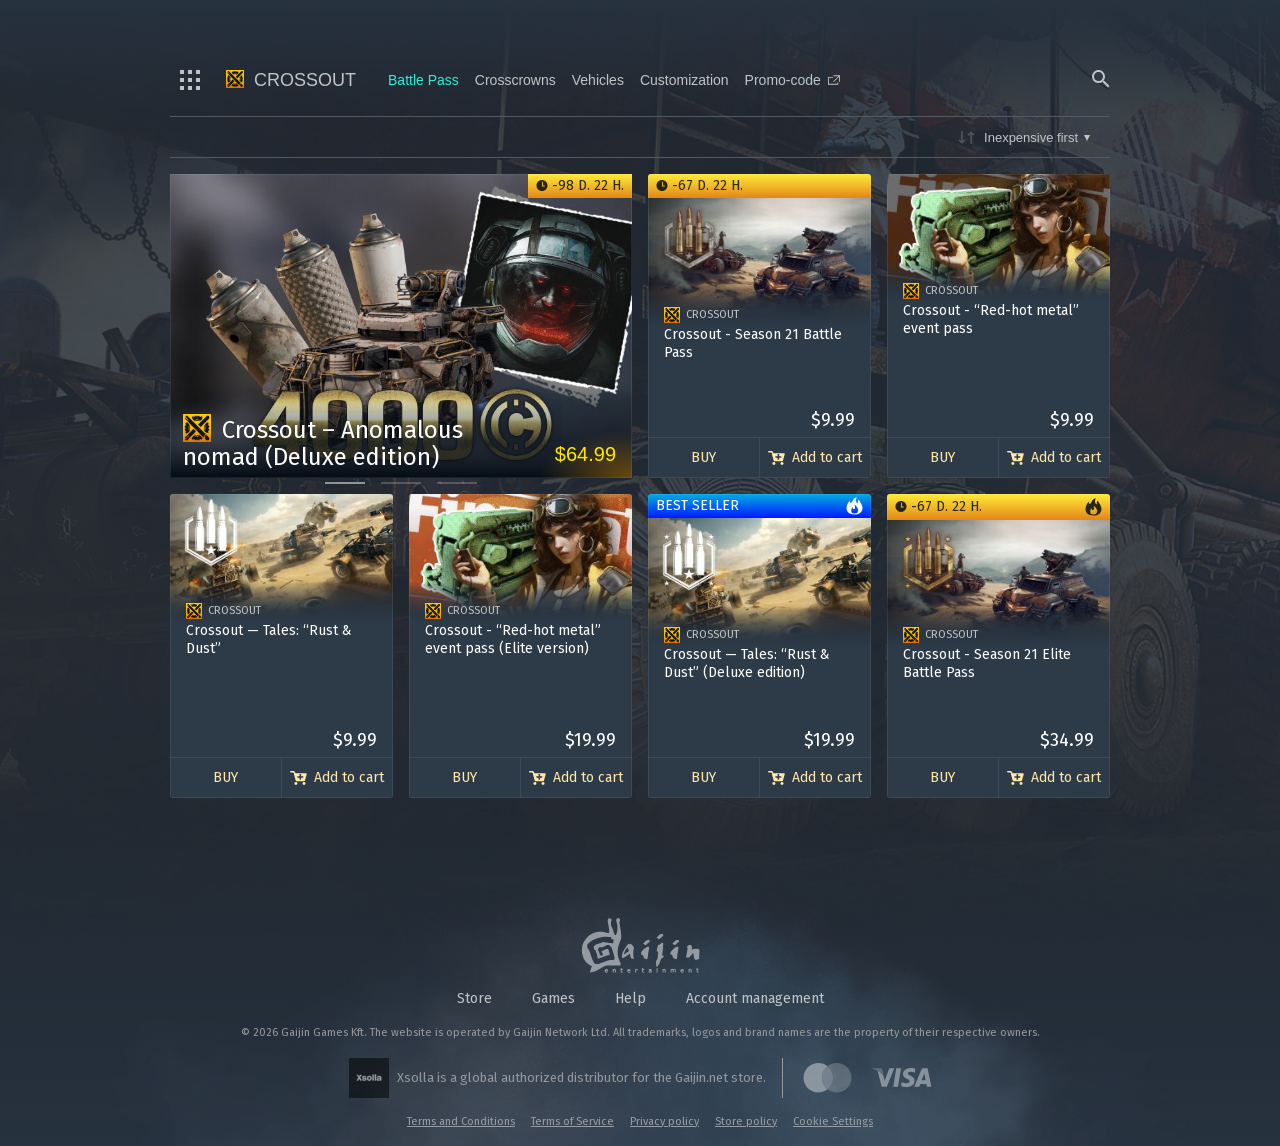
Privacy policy (664, 1121)
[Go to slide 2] (401, 483)
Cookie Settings (833, 1121)
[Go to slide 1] (345, 483)
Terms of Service (572, 1121)
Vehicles (598, 80)
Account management (755, 998)
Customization (684, 80)
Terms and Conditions (461, 1121)
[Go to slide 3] (457, 483)
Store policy (746, 1121)
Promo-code (792, 80)
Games (553, 998)
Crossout (291, 80)
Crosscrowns (515, 80)
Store (474, 998)
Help (630, 998)
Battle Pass (423, 80)
